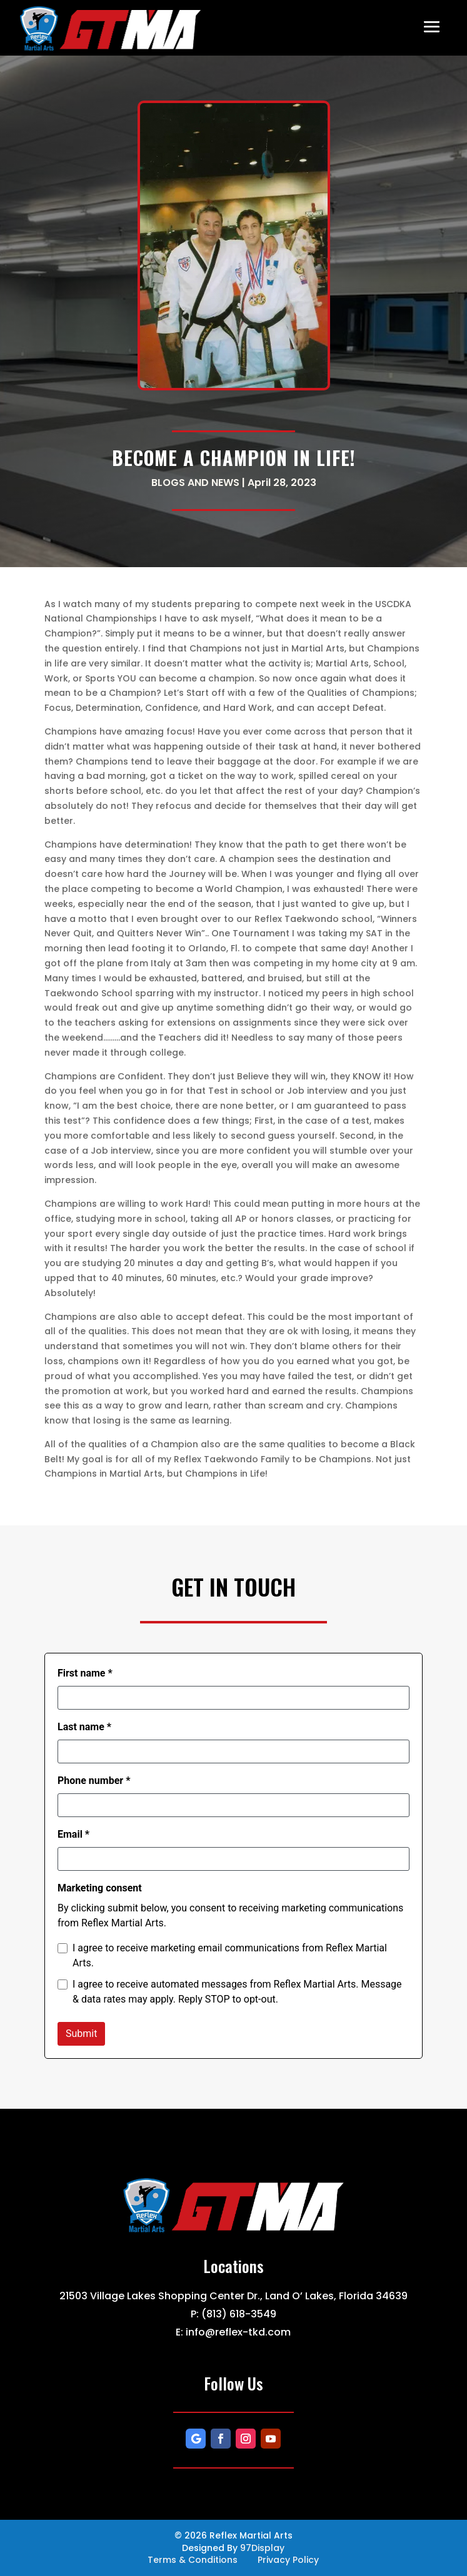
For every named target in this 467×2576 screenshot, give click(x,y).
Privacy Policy (288, 2560)
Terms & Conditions (193, 2560)
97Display (262, 2548)
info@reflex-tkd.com (238, 2332)
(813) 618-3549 (238, 2314)
